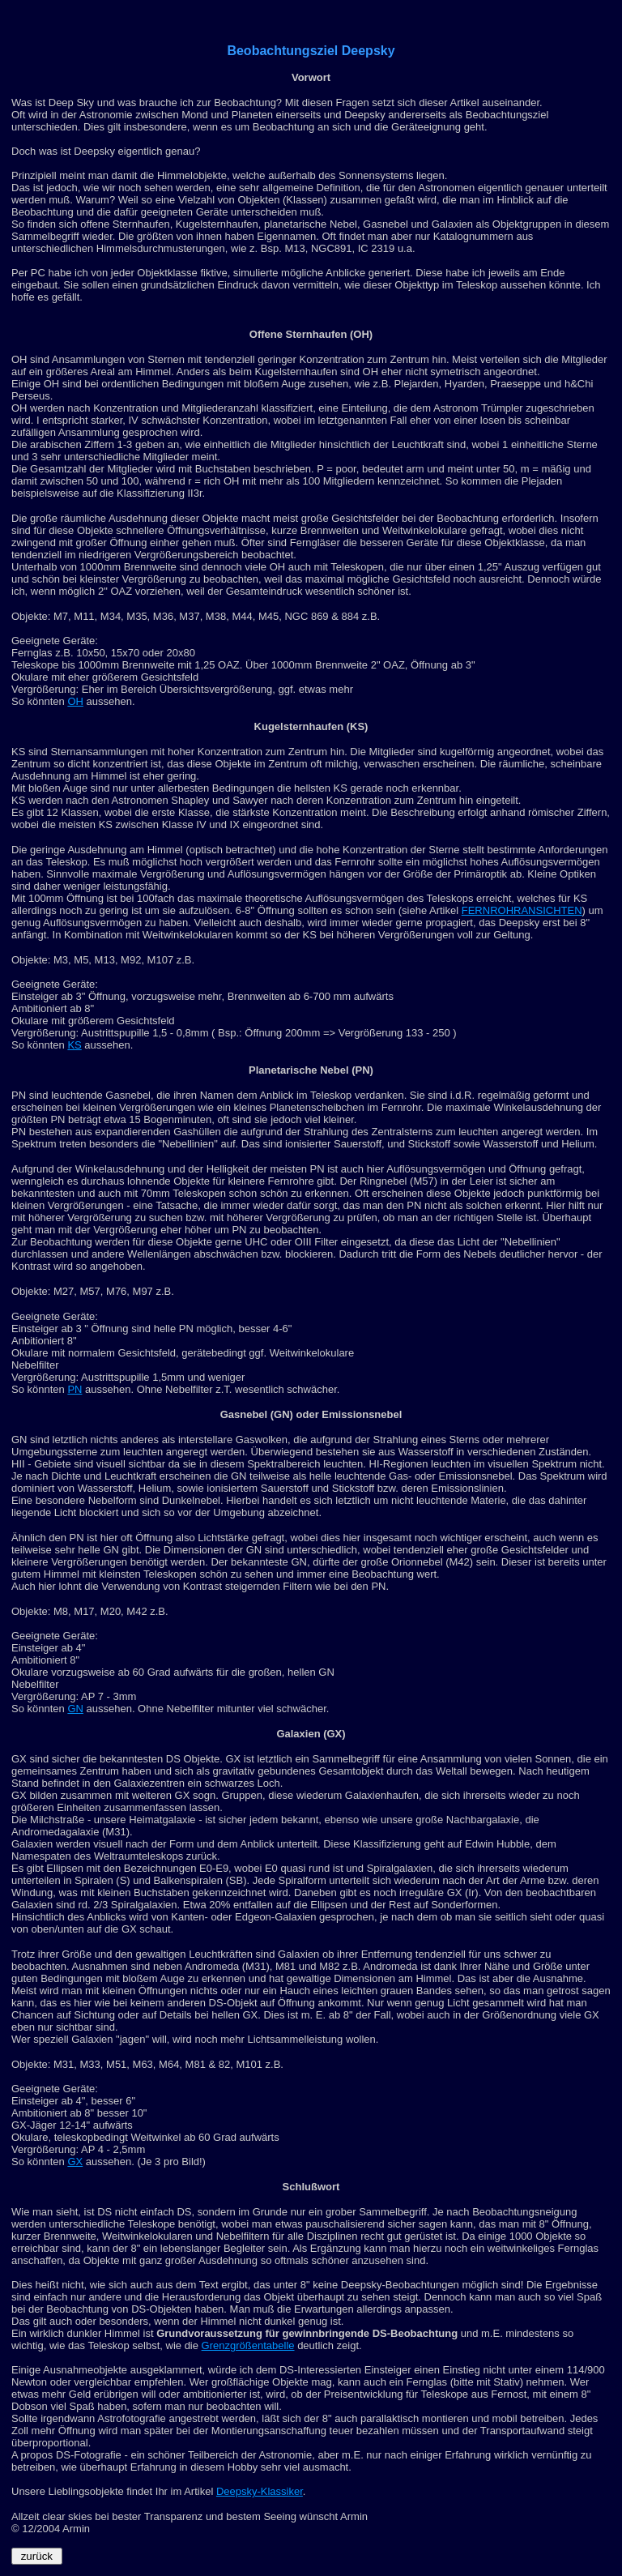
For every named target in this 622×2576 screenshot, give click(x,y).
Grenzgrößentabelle (248, 2345)
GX (75, 2161)
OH (75, 701)
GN (75, 1708)
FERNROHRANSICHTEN (522, 910)
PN (74, 1389)
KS (74, 1045)
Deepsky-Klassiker (259, 2491)
